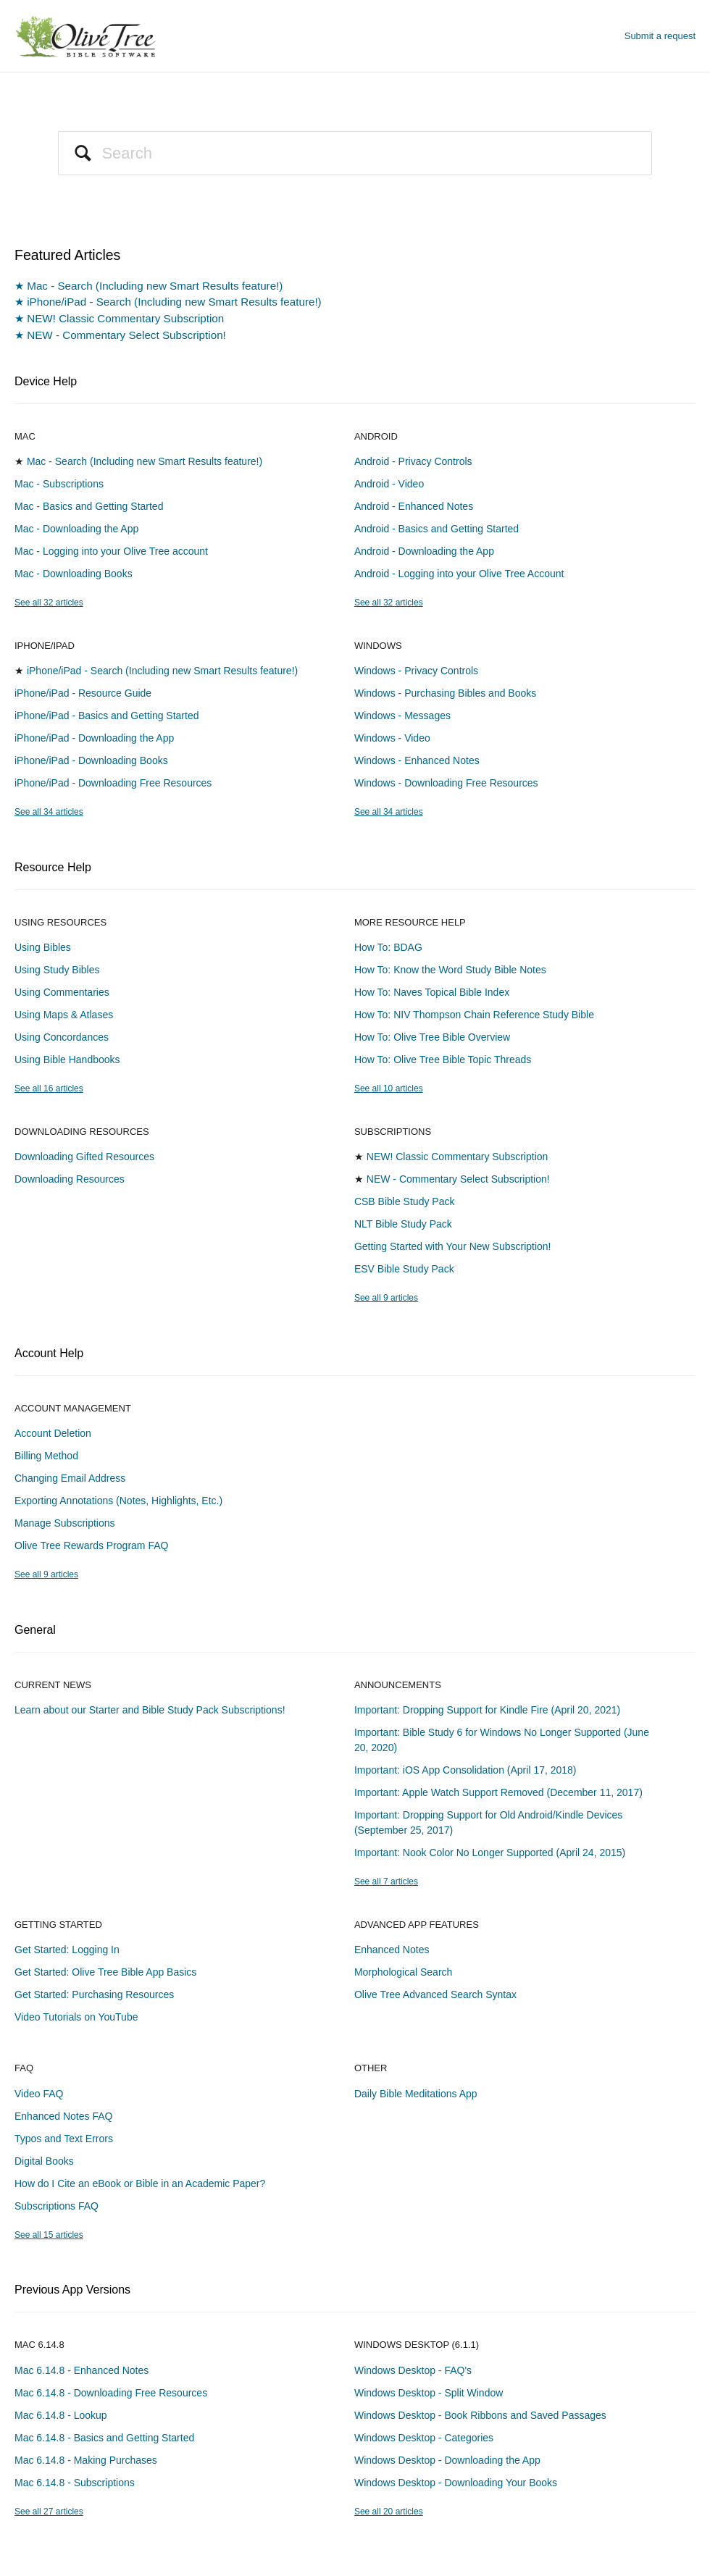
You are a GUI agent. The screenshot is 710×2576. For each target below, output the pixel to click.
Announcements (397, 1684)
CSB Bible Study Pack (404, 1201)
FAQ (23, 2068)
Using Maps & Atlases (63, 1014)
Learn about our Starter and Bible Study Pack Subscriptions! (149, 1710)
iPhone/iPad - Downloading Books (91, 760)
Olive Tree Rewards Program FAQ (91, 1545)
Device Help (45, 381)
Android (376, 436)
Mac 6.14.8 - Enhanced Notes (81, 2370)
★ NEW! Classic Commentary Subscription (119, 318)
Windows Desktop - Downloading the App (447, 2460)
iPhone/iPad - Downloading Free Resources (113, 783)
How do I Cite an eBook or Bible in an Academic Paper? (139, 2183)
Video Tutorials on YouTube (76, 2017)
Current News (52, 1684)
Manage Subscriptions (64, 1523)
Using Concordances (61, 1037)
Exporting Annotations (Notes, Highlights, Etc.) (118, 1500)
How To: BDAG (388, 947)
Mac (25, 436)
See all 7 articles (386, 1881)
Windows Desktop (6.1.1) (416, 2344)
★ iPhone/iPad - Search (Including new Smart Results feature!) (168, 301)
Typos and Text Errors (63, 2138)
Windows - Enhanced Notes (417, 760)
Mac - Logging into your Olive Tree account (111, 551)
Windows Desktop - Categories (423, 2437)
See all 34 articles (48, 812)
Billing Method (46, 1455)
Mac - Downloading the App (76, 528)
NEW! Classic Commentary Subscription (457, 1156)
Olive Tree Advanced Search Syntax (435, 1994)
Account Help (48, 1353)
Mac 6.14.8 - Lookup (60, 2415)
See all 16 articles (48, 1088)
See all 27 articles (48, 2511)
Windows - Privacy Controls (416, 670)
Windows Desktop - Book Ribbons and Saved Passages (480, 2415)
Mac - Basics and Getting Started (88, 506)
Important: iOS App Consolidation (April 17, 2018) (465, 1770)
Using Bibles (42, 947)
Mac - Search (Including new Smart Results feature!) (144, 461)
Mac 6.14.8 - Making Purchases (85, 2460)
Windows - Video (392, 738)
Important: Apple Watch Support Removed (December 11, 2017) (498, 1792)
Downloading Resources (81, 1131)
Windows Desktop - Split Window (428, 2393)
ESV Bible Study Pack (404, 1269)
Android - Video (389, 484)
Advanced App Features (416, 1924)
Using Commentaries (61, 992)
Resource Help (52, 867)
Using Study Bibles (57, 970)
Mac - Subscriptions (59, 484)
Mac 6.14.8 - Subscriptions (74, 2482)
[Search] (355, 153)
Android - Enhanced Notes (413, 506)
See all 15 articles (48, 2235)
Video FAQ (38, 2093)
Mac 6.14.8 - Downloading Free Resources (110, 2393)
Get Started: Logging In (67, 1949)
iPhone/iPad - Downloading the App (94, 738)
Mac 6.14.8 (39, 2344)
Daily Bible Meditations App (415, 2093)
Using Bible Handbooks (67, 1059)
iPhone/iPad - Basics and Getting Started (106, 715)
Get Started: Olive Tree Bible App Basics (105, 1972)
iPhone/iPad (44, 645)
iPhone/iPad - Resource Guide (82, 693)
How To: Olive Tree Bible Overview (432, 1037)
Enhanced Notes (392, 1949)
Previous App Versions (72, 2289)
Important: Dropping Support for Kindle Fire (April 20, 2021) (487, 1710)
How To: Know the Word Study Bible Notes (450, 970)
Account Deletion (52, 1433)
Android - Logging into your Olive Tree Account (459, 573)
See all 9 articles (386, 1298)
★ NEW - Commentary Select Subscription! (120, 335)
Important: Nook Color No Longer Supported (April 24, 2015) (489, 1852)
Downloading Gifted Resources (84, 1156)
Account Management (72, 1408)
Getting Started (58, 1924)
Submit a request (660, 35)
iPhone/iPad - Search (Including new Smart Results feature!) (162, 670)
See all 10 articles (388, 1088)
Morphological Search (403, 1972)
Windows (378, 645)
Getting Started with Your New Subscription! (452, 1246)
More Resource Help (410, 922)
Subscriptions (392, 1131)
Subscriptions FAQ (56, 2206)
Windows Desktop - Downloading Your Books (455, 2482)
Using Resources (60, 922)
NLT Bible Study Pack (403, 1224)
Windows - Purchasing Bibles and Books (445, 693)
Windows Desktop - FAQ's (413, 2370)
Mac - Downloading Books (73, 573)
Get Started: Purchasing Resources (94, 1994)
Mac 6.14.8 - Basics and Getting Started (104, 2437)
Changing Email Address (69, 1478)
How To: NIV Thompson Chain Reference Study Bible (474, 1014)
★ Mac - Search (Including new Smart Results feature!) (148, 286)
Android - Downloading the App (424, 551)
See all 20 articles (388, 2511)
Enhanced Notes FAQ (63, 2116)
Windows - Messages (402, 715)
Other (371, 2068)
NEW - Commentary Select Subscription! (458, 1179)
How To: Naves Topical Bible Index (431, 992)
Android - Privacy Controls (413, 461)
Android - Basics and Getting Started (436, 528)
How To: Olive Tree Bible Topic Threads (442, 1059)
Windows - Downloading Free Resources (446, 783)
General (35, 1630)
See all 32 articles (48, 602)
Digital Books (44, 2161)
